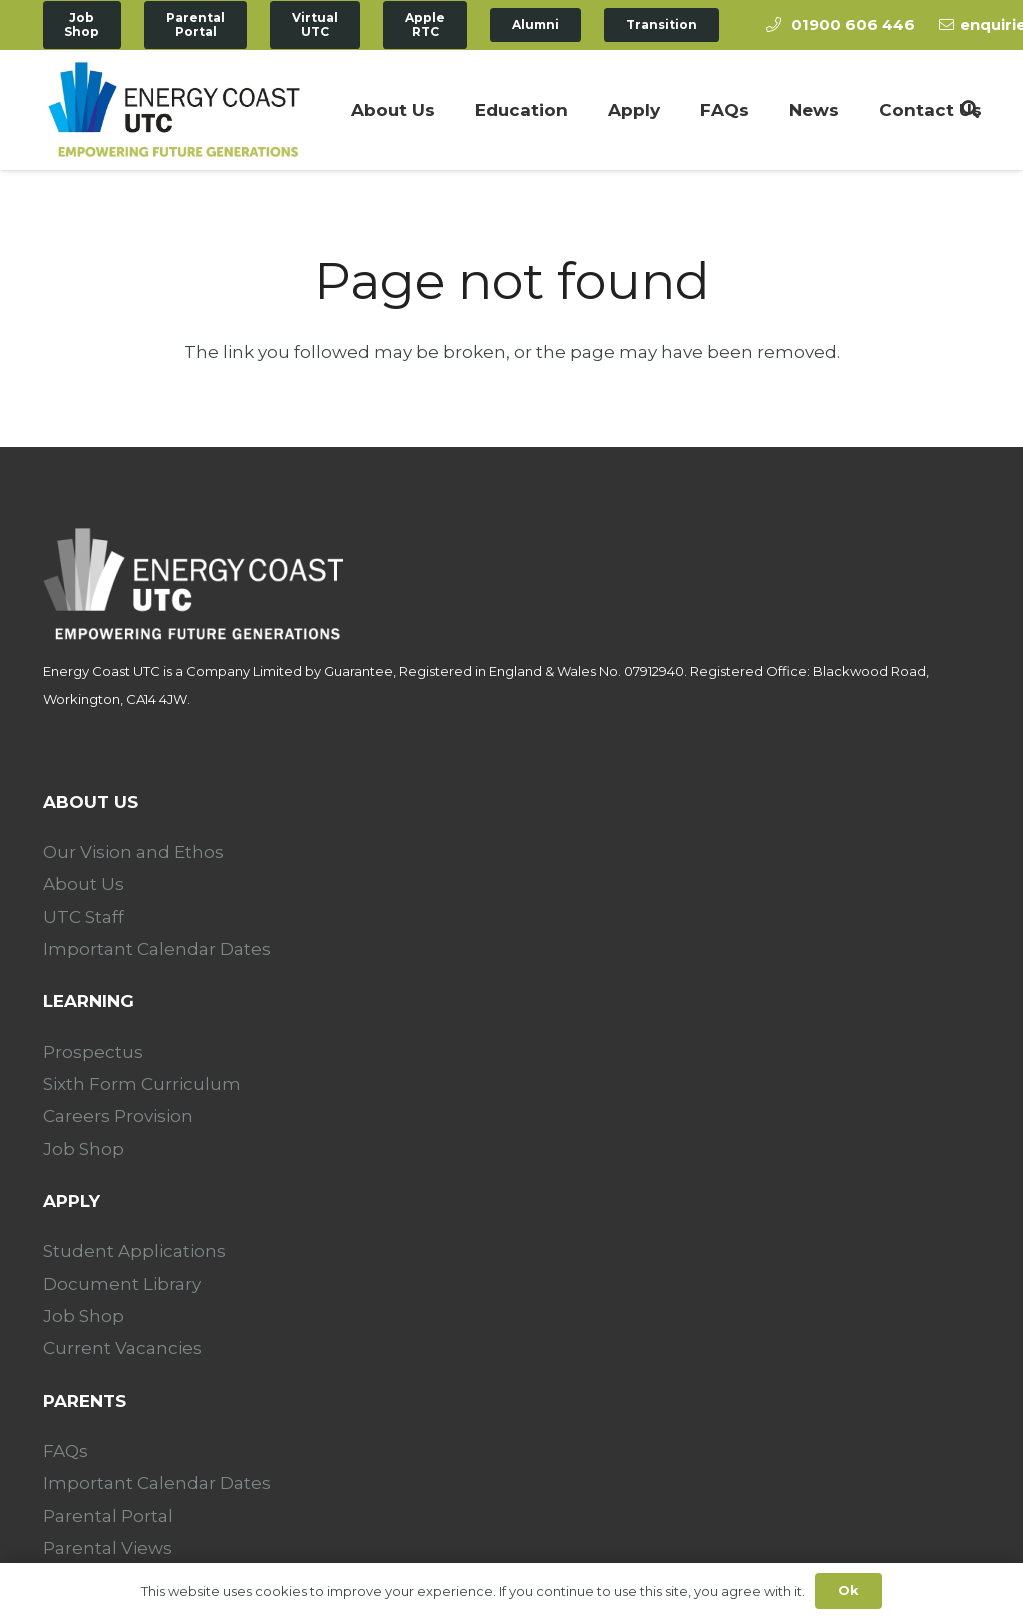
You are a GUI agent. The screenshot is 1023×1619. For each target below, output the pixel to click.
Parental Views (107, 1548)
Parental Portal (108, 1516)
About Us (83, 884)
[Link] (174, 110)
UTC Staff (83, 917)
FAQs (65, 1451)
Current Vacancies (122, 1348)
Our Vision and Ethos (133, 852)
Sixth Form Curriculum (142, 1084)
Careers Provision (118, 1116)
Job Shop (83, 1149)
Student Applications (134, 1251)
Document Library (122, 1284)
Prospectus (93, 1052)
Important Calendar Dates (157, 949)
